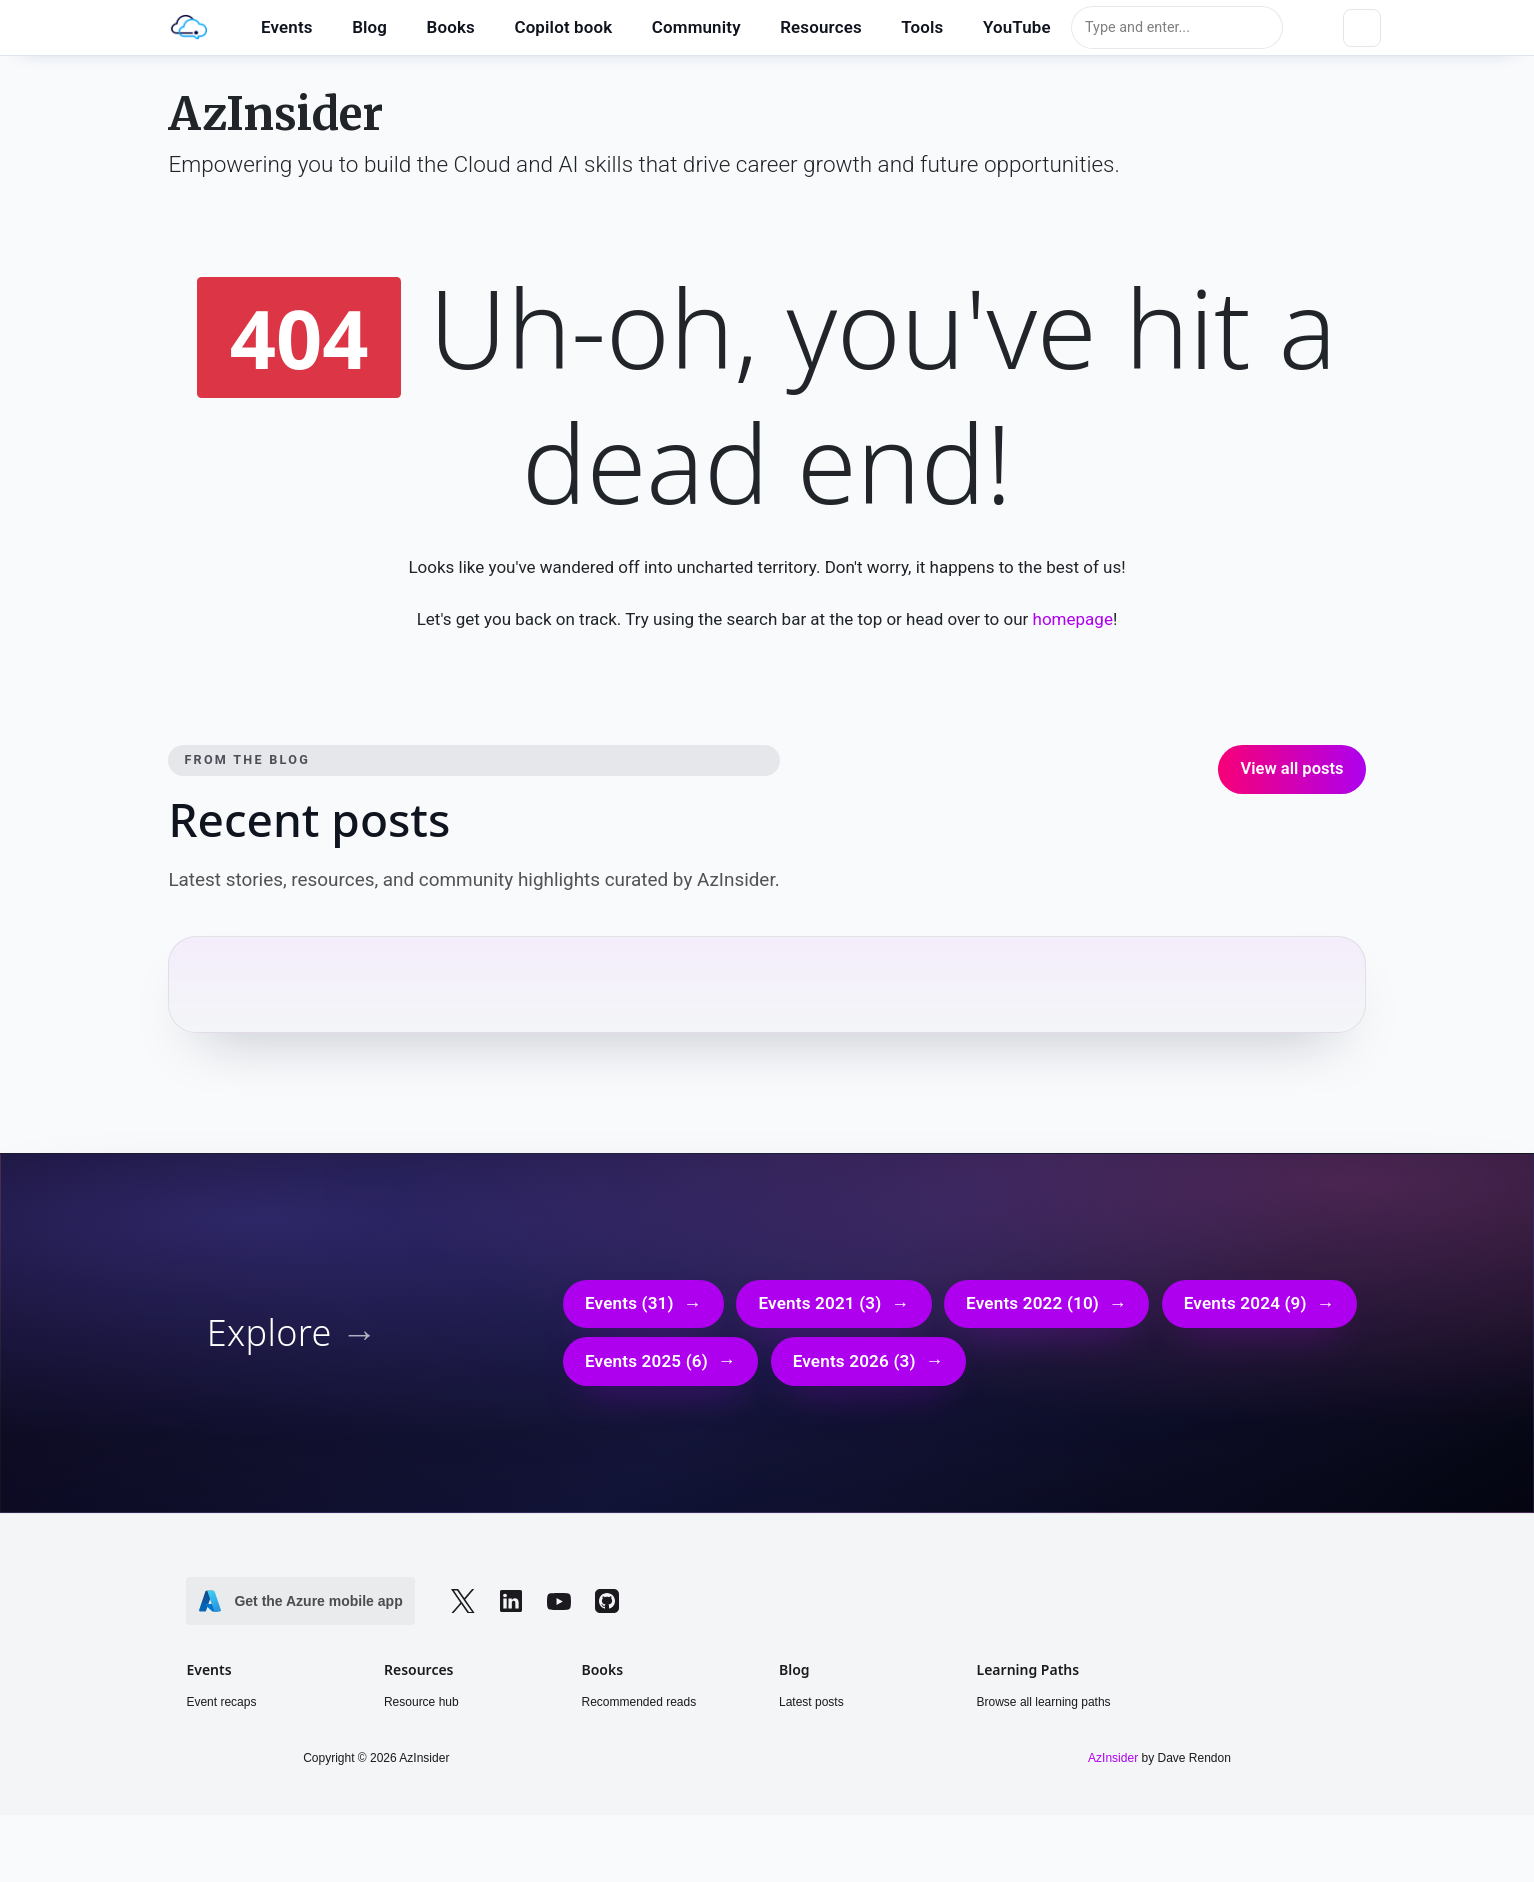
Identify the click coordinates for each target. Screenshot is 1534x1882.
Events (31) (629, 1308)
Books (451, 27)
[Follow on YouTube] (559, 1605)
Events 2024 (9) (1245, 1308)
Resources (821, 27)
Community (696, 27)
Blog (369, 27)
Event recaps (221, 1707)
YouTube (1017, 27)
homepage (1090, 623)
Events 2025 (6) (646, 1366)
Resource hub (421, 1707)
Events (287, 27)
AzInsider (275, 116)
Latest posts (811, 1707)
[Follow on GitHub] (607, 1605)
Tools (922, 27)
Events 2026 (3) (854, 1366)
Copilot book (563, 27)
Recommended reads (638, 1707)
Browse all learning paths (1044, 1707)
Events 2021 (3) (819, 1308)
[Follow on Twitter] (463, 1605)
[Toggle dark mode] (1362, 28)
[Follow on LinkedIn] (511, 1605)
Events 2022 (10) (1032, 1308)
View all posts (1291, 772)
